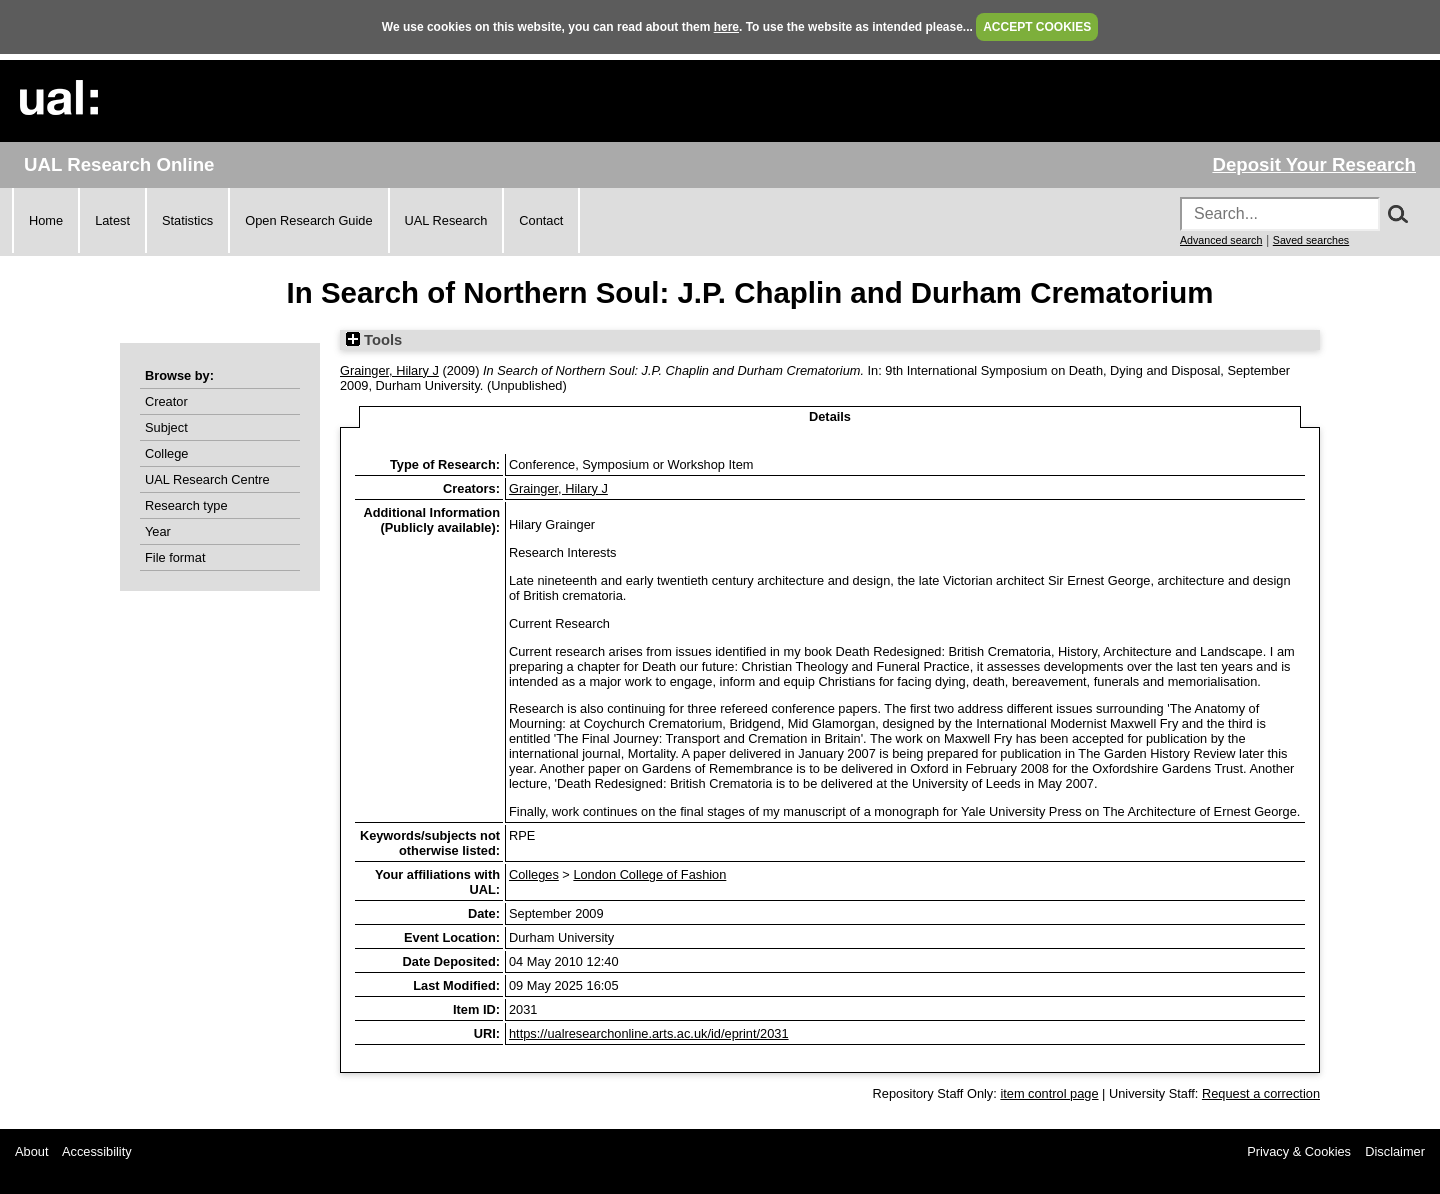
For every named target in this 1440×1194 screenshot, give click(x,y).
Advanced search (1221, 240)
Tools (374, 340)
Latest (112, 220)
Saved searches (1311, 240)
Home (46, 220)
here (726, 27)
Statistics (187, 220)
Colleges (534, 874)
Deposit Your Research (1314, 164)
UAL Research (446, 220)
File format (175, 557)
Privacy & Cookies (1299, 1151)
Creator (166, 401)
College (166, 453)
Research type (186, 505)
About (31, 1151)
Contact (541, 220)
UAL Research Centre (207, 479)
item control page (1049, 1093)
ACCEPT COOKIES (1037, 27)
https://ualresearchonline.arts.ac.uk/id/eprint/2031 (649, 1033)
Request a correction (1261, 1093)
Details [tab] (830, 416)
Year (158, 531)
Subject (166, 427)
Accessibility (97, 1151)
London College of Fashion (649, 874)
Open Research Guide (308, 220)
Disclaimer (1395, 1151)
